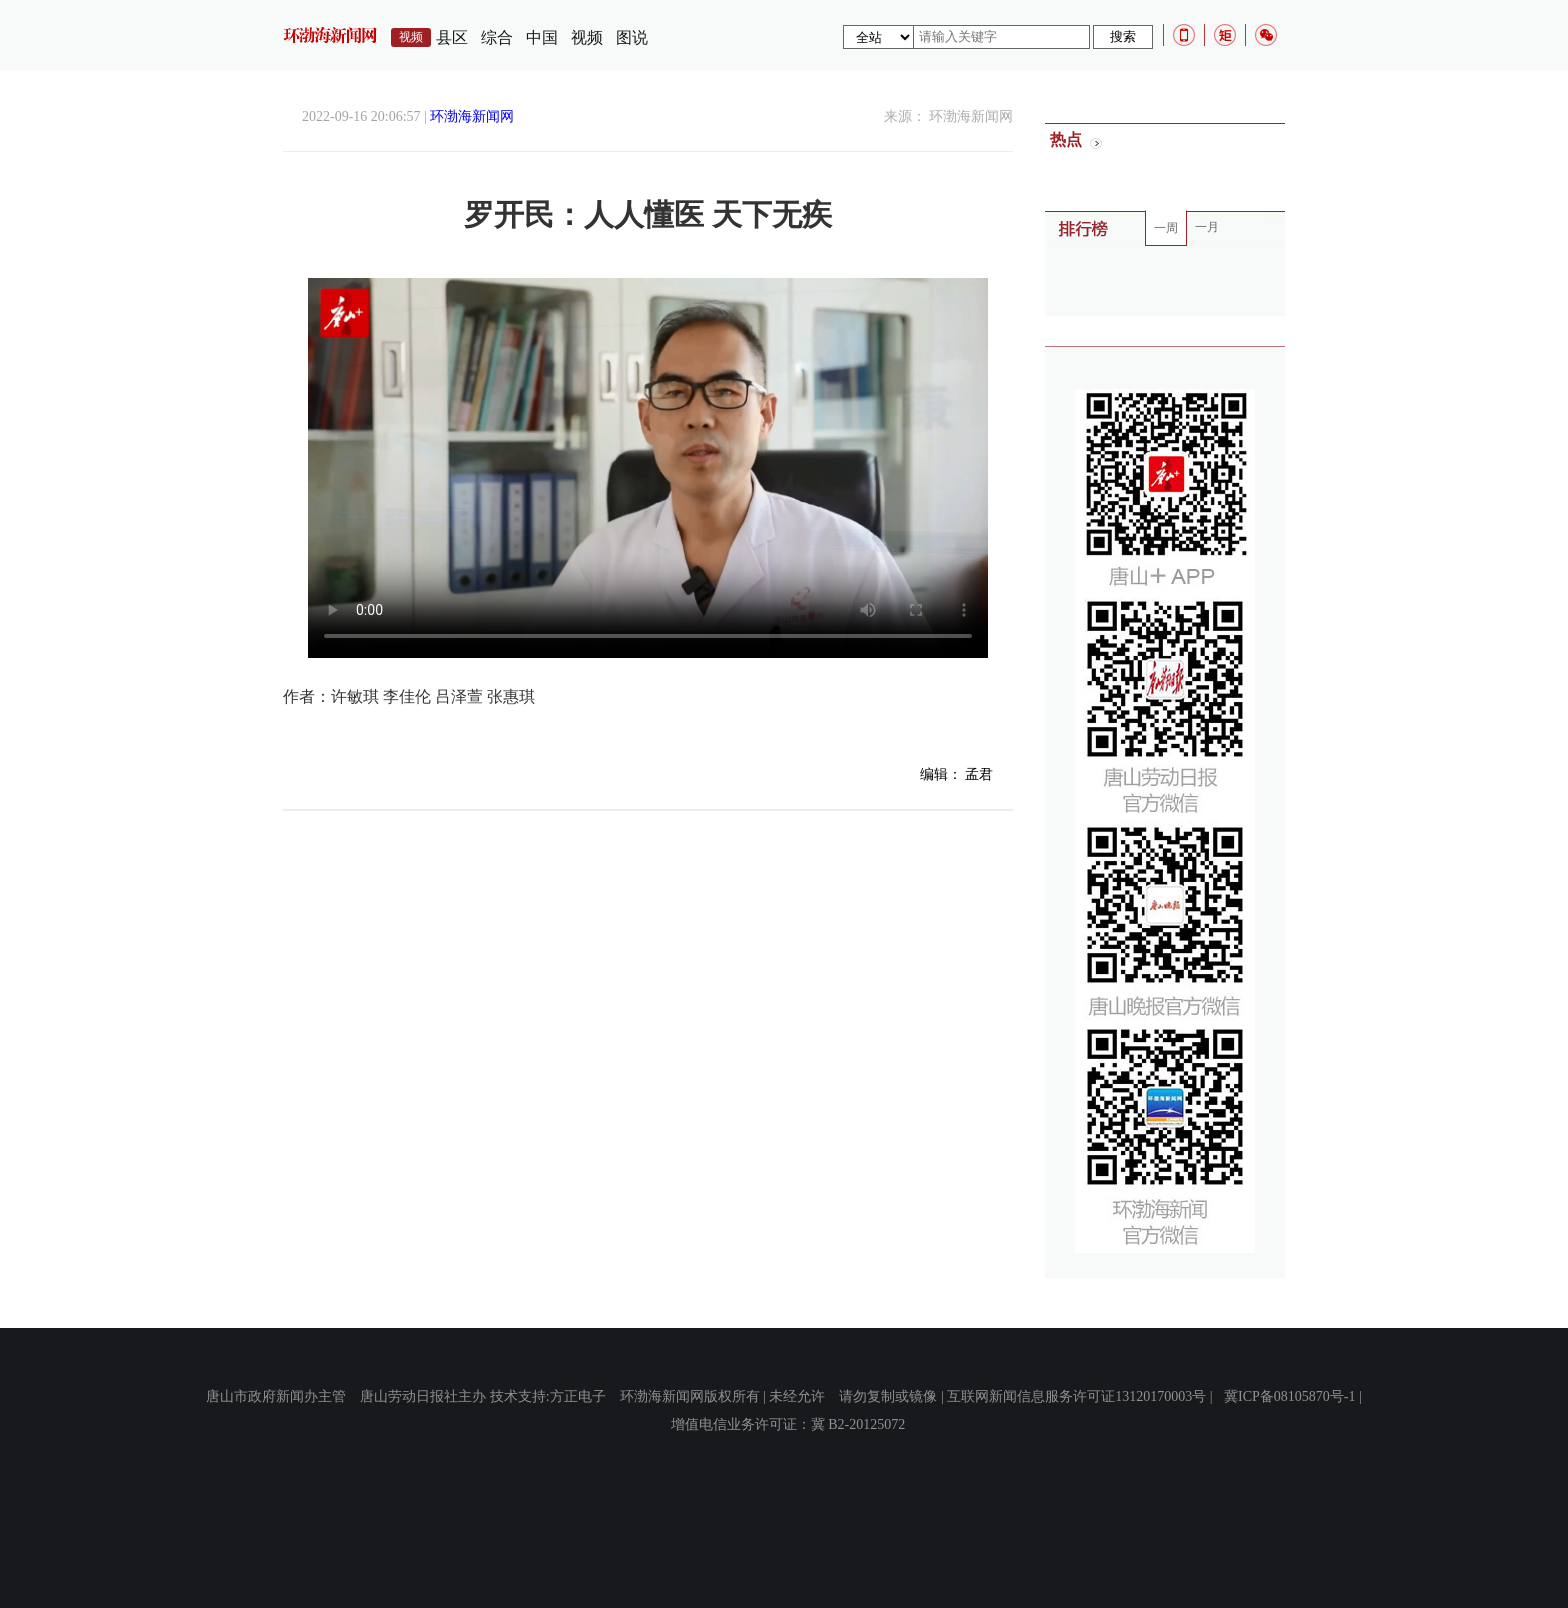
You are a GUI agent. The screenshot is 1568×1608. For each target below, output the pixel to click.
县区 (452, 37)
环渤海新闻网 (472, 116)
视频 (587, 37)
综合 (497, 37)
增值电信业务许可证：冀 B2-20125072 (788, 1424)
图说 (632, 37)
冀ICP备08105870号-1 (1289, 1396)
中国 (542, 37)
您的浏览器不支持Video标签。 (648, 468)
